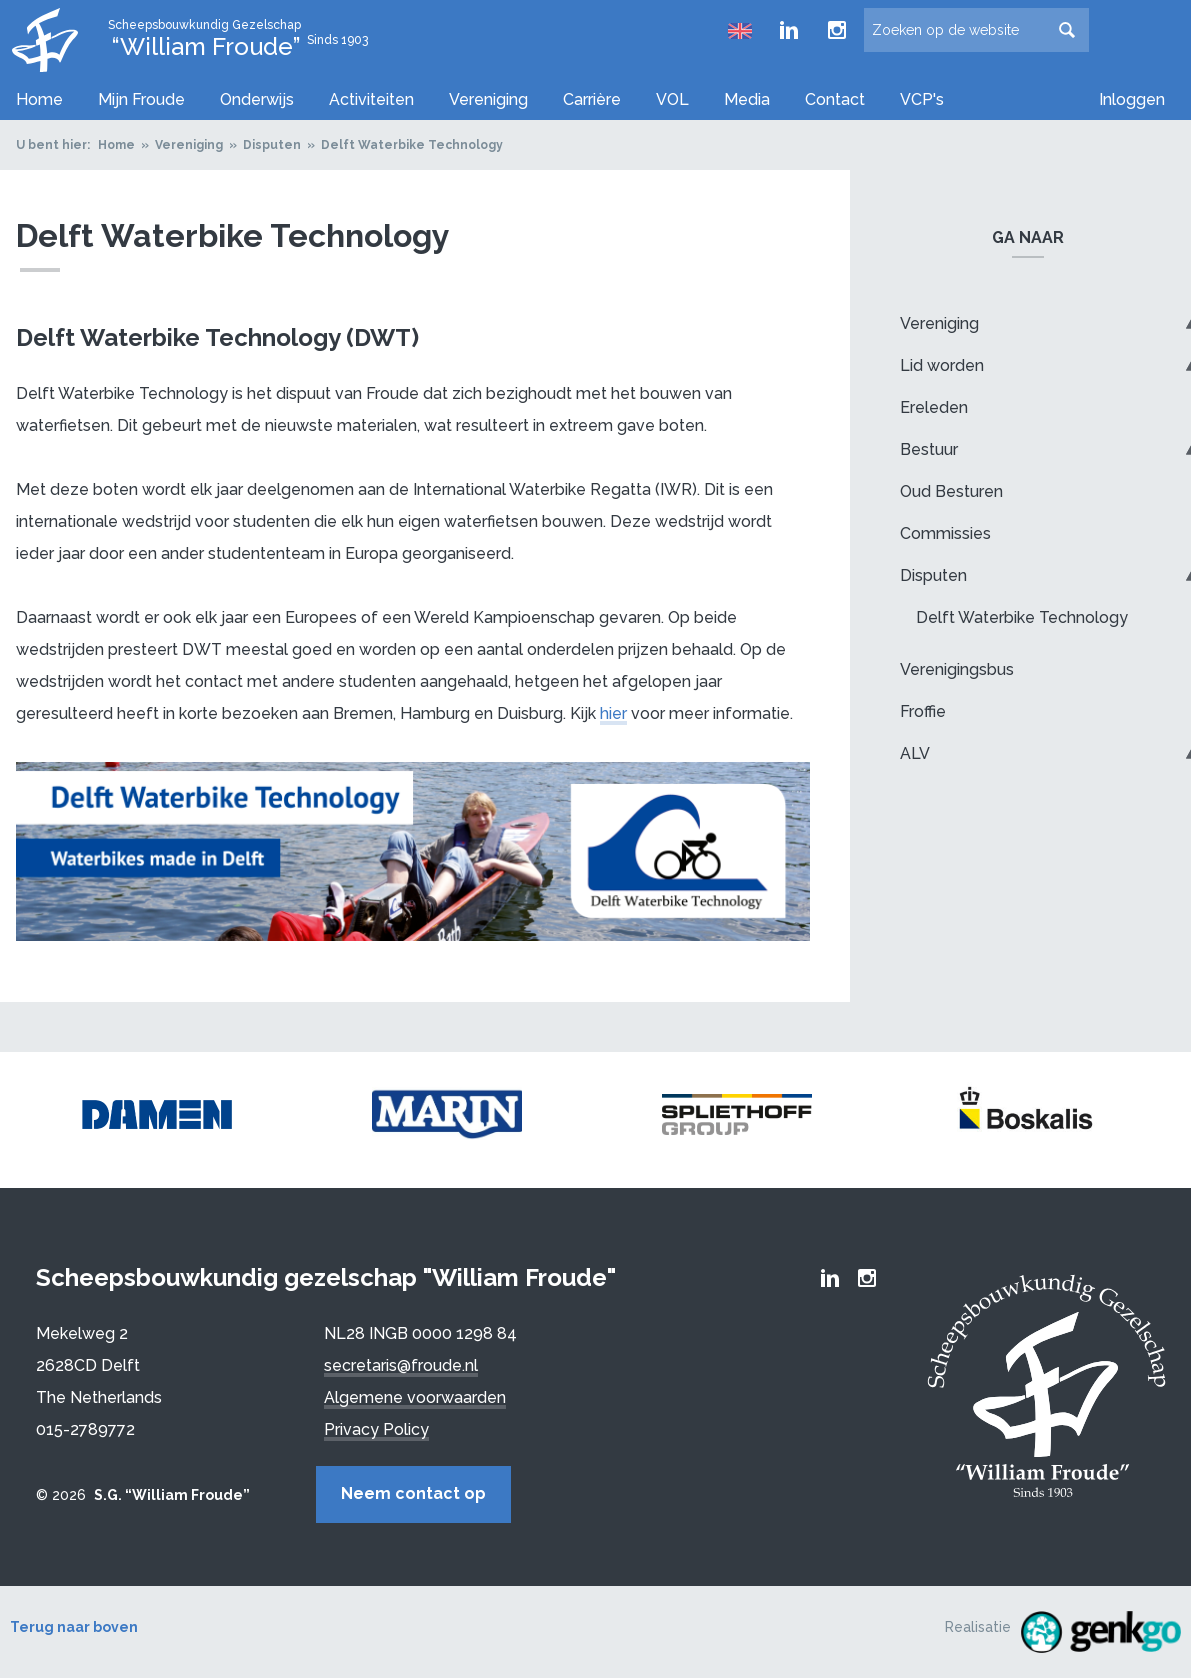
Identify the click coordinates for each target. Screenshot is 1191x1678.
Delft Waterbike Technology (412, 145)
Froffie (923, 711)
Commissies (945, 533)
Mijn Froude (141, 99)
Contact (835, 99)
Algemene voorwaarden (415, 1397)
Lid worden (942, 365)
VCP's (922, 99)
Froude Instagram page (837, 30)
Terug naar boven (74, 1627)
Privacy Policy (376, 1429)
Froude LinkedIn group (789, 30)
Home (39, 99)
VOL (672, 99)
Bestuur (929, 449)
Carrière (592, 99)
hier (613, 713)
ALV (915, 753)
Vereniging (488, 99)
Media (747, 99)
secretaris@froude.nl (401, 1365)
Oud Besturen (951, 491)
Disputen (272, 145)
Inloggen (1132, 99)
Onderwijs (257, 99)
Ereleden (934, 407)
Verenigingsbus (957, 669)
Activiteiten (371, 99)
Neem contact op (413, 1493)
